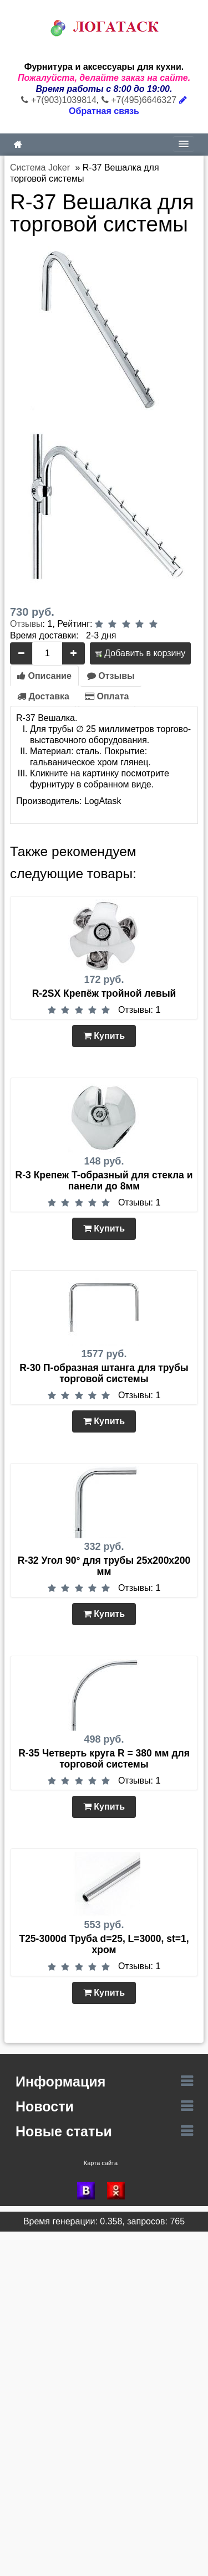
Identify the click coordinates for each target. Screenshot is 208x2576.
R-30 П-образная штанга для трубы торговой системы (104, 1373)
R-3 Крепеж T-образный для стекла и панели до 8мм (104, 1180)
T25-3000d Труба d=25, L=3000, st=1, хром (104, 1944)
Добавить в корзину (140, 653)
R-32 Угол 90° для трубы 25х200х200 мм (104, 1566)
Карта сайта (101, 2163)
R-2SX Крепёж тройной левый (104, 993)
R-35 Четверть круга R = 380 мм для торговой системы (104, 1759)
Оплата (107, 696)
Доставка (43, 696)
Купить (104, 1035)
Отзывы (26, 623)
